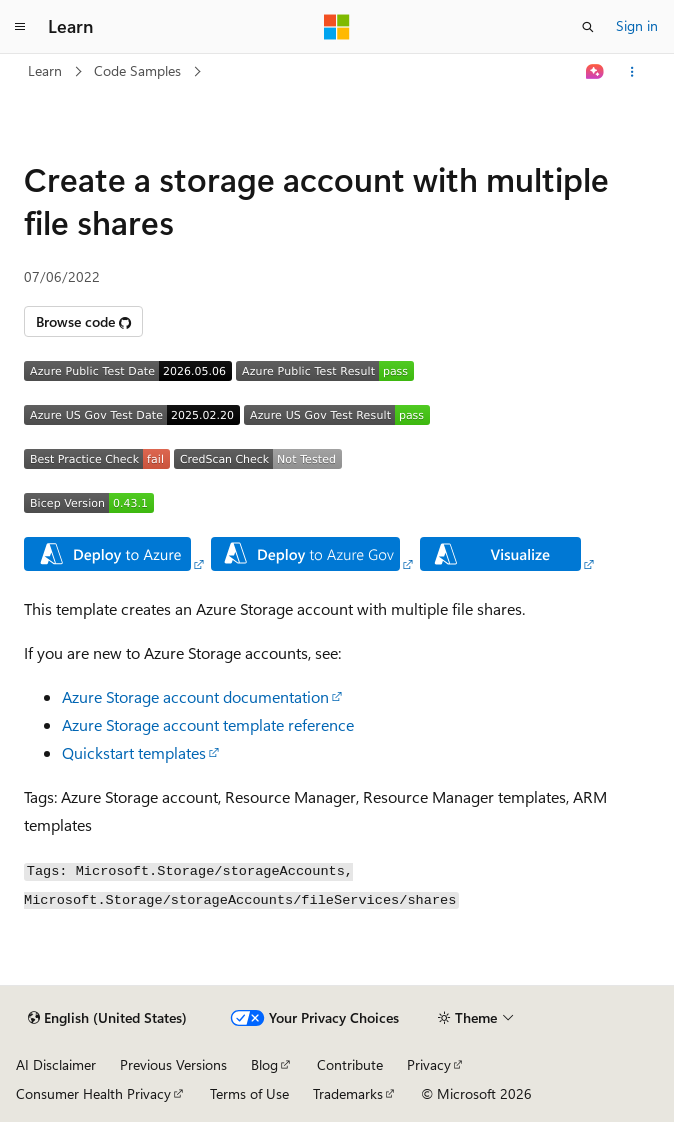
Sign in (637, 25)
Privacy (429, 1064)
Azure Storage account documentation (195, 696)
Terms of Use (249, 1093)
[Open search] (588, 27)
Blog (264, 1064)
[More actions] (632, 72)
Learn (45, 70)
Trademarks (348, 1093)
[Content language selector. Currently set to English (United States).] (107, 1018)
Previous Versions (173, 1064)
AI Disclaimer (56, 1064)
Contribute (350, 1064)
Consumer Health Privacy (93, 1093)
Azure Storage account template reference (208, 724)
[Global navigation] (20, 27)
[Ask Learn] (595, 72)
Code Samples (137, 70)
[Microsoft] (337, 27)
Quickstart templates (134, 752)
